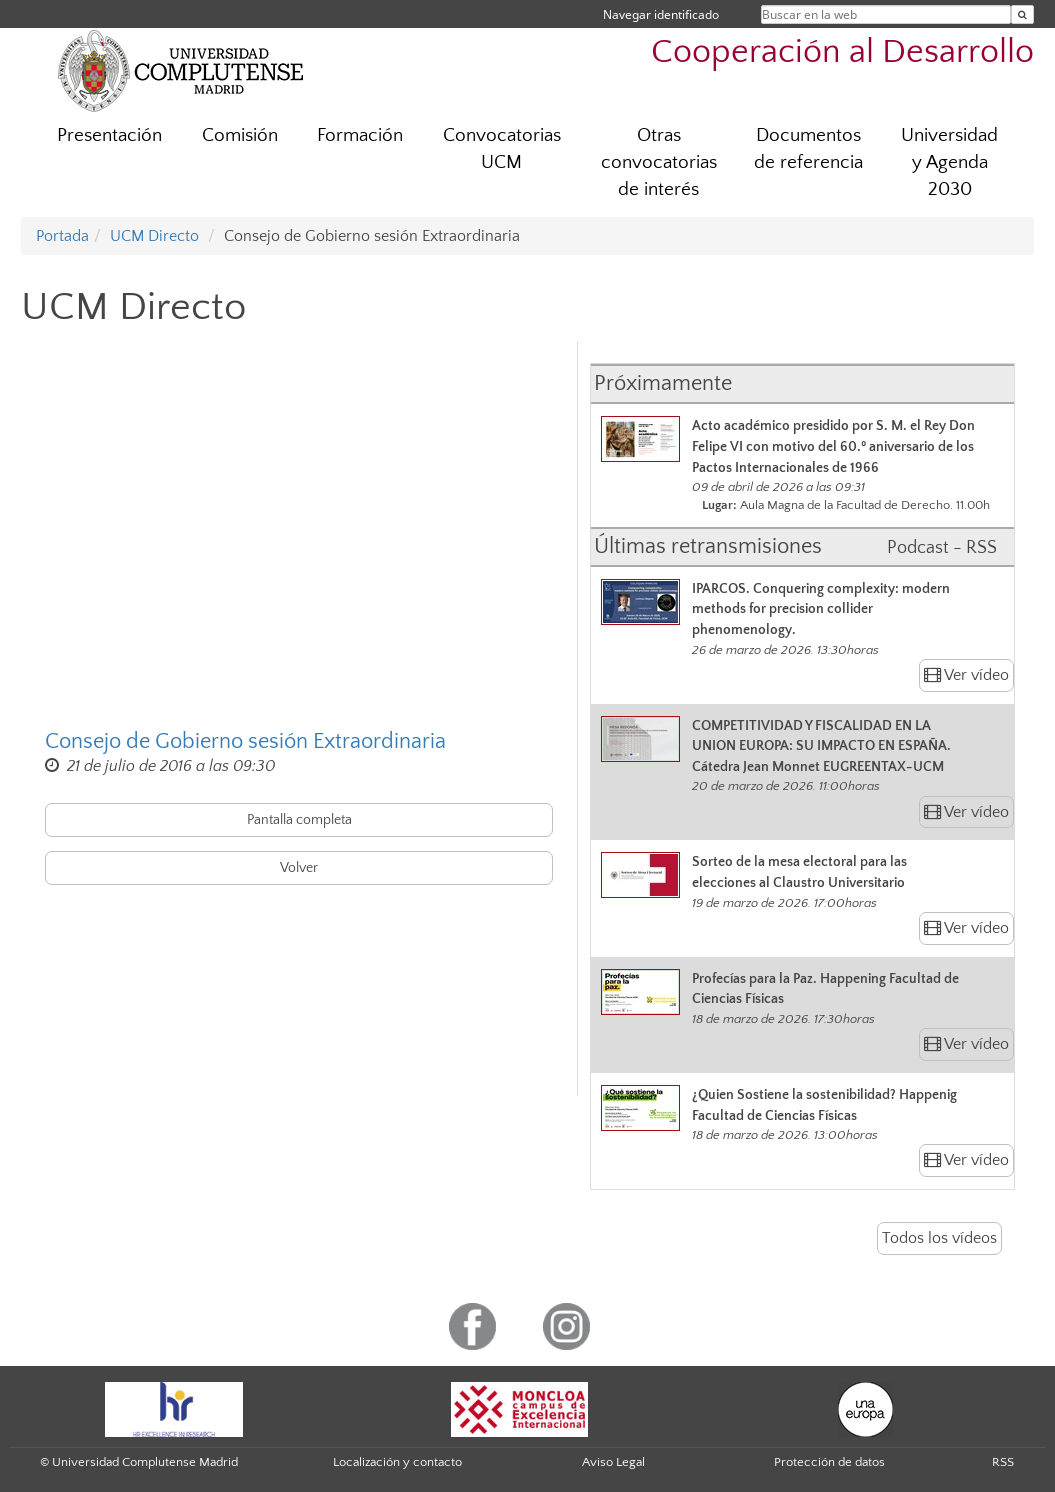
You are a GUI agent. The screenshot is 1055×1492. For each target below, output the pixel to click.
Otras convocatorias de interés (659, 162)
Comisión (240, 135)
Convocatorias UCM (502, 149)
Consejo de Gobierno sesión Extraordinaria (245, 741)
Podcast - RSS (942, 548)
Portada (62, 236)
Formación (360, 135)
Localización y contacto (397, 1462)
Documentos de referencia (808, 149)
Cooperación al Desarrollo (842, 52)
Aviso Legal (613, 1462)
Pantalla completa (299, 820)
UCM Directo (154, 236)
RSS (1003, 1462)
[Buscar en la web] (1022, 14)
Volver (299, 868)
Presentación (109, 135)
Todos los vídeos (939, 1238)
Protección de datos (829, 1462)
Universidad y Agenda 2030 (949, 162)
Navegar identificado (661, 14)
